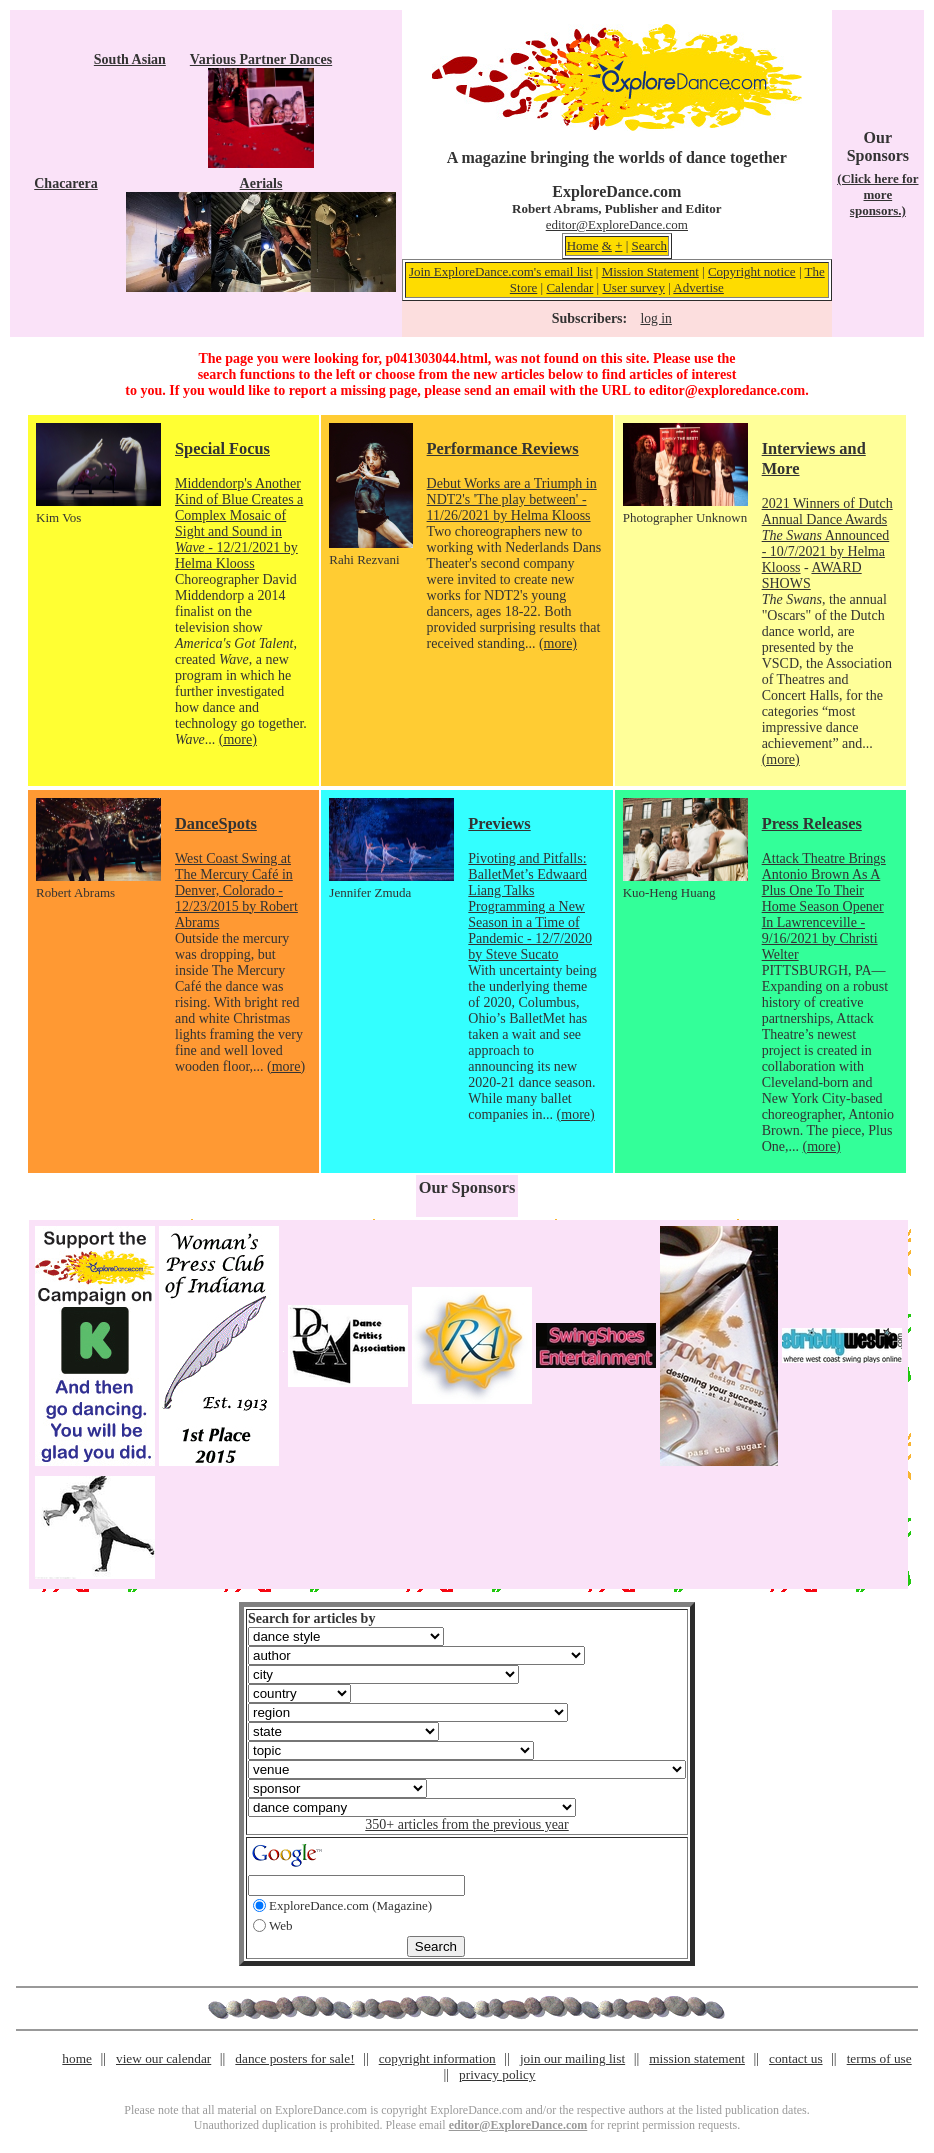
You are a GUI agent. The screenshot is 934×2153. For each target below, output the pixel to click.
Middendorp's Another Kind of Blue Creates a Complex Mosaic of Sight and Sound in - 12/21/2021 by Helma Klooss (239, 523)
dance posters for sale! (294, 2058)
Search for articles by (311, 1618)
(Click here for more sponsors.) (877, 194)
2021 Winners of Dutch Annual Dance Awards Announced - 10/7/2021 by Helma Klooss (827, 535)
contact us (796, 2058)
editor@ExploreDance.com (617, 224)
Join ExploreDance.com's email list (501, 271)
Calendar (569, 287)
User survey (633, 287)
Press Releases (812, 823)
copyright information (437, 2058)
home (77, 2058)
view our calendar (163, 2058)
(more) (238, 739)
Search (649, 245)
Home (583, 245)
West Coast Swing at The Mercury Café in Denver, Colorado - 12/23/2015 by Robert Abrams (236, 890)
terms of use (879, 2058)
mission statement (697, 2058)
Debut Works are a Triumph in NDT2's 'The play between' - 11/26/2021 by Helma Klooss (512, 499)
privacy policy (497, 2074)
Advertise (698, 287)
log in (655, 318)
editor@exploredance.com (727, 390)
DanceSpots (216, 823)
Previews (499, 823)
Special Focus (222, 448)
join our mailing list (572, 2058)
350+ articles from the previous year (466, 1824)
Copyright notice (752, 271)
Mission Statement (650, 271)
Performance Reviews (503, 448)
